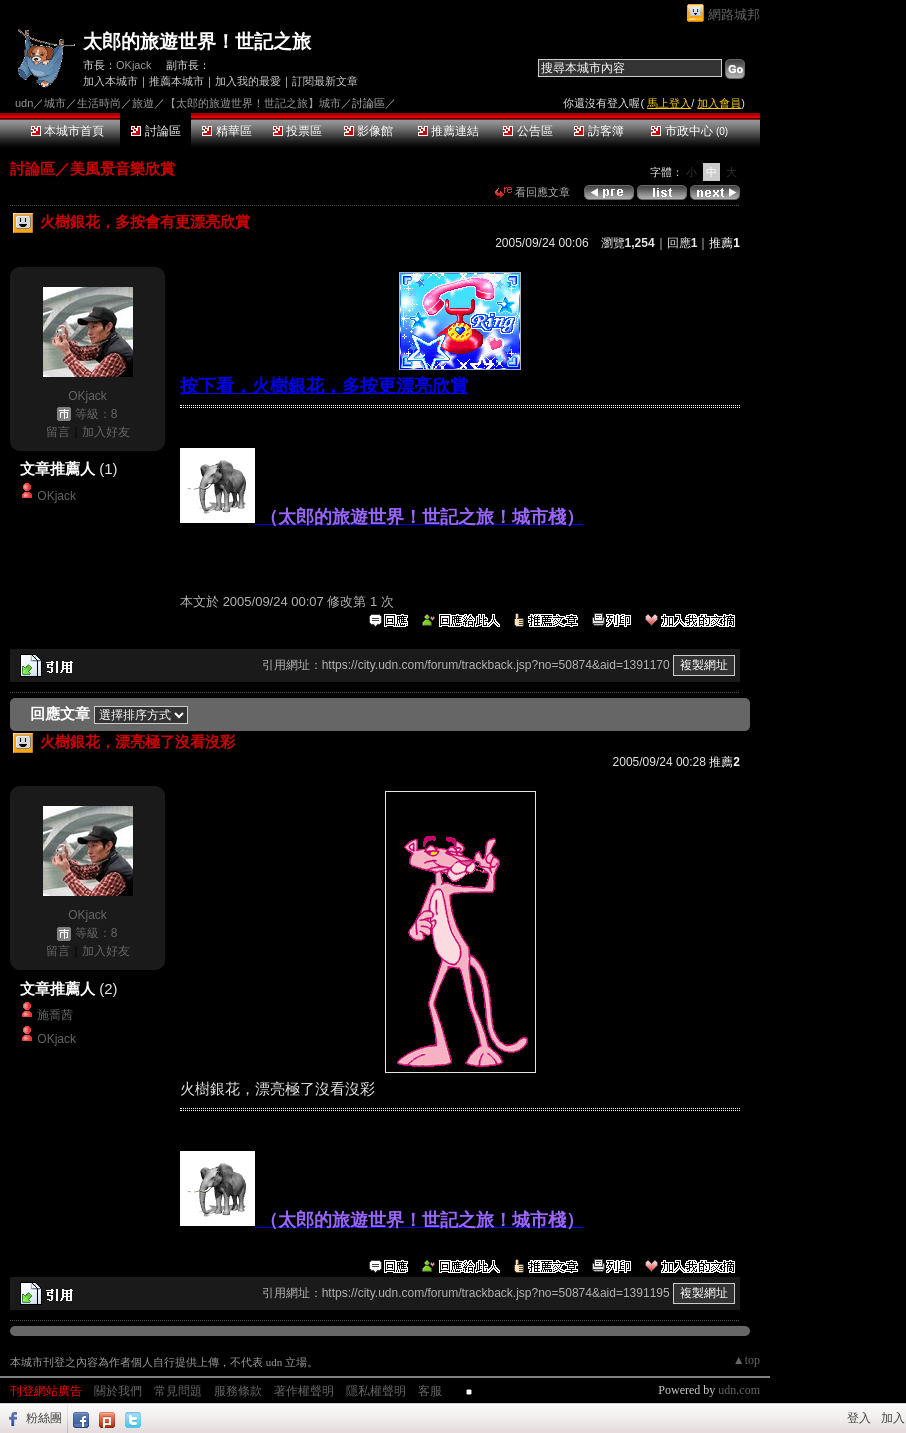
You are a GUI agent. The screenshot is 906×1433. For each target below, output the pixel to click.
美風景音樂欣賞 (122, 168)
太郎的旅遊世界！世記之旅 (197, 41)
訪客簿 (598, 131)
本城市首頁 (67, 131)
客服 (430, 1391)
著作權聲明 (304, 1391)
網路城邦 (734, 14)
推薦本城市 (176, 81)
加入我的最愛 (248, 81)
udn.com (739, 1390)
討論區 (155, 131)
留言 (58, 432)
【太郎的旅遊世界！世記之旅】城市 (253, 103)
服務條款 (238, 1391)
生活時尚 (99, 103)
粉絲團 (44, 1418)
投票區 (297, 131)
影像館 (368, 131)
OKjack (133, 65)
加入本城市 (110, 81)
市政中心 (689, 131)
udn (24, 103)
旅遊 (143, 103)
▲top (746, 1360)
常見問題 (178, 1391)
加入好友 (106, 432)
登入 (859, 1418)
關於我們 (118, 1391)
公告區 (527, 131)
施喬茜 (55, 1015)
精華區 (226, 131)
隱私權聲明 (376, 1391)
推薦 (724, 243)
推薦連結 (448, 131)
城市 (55, 103)
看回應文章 (532, 192)
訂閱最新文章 (325, 81)
